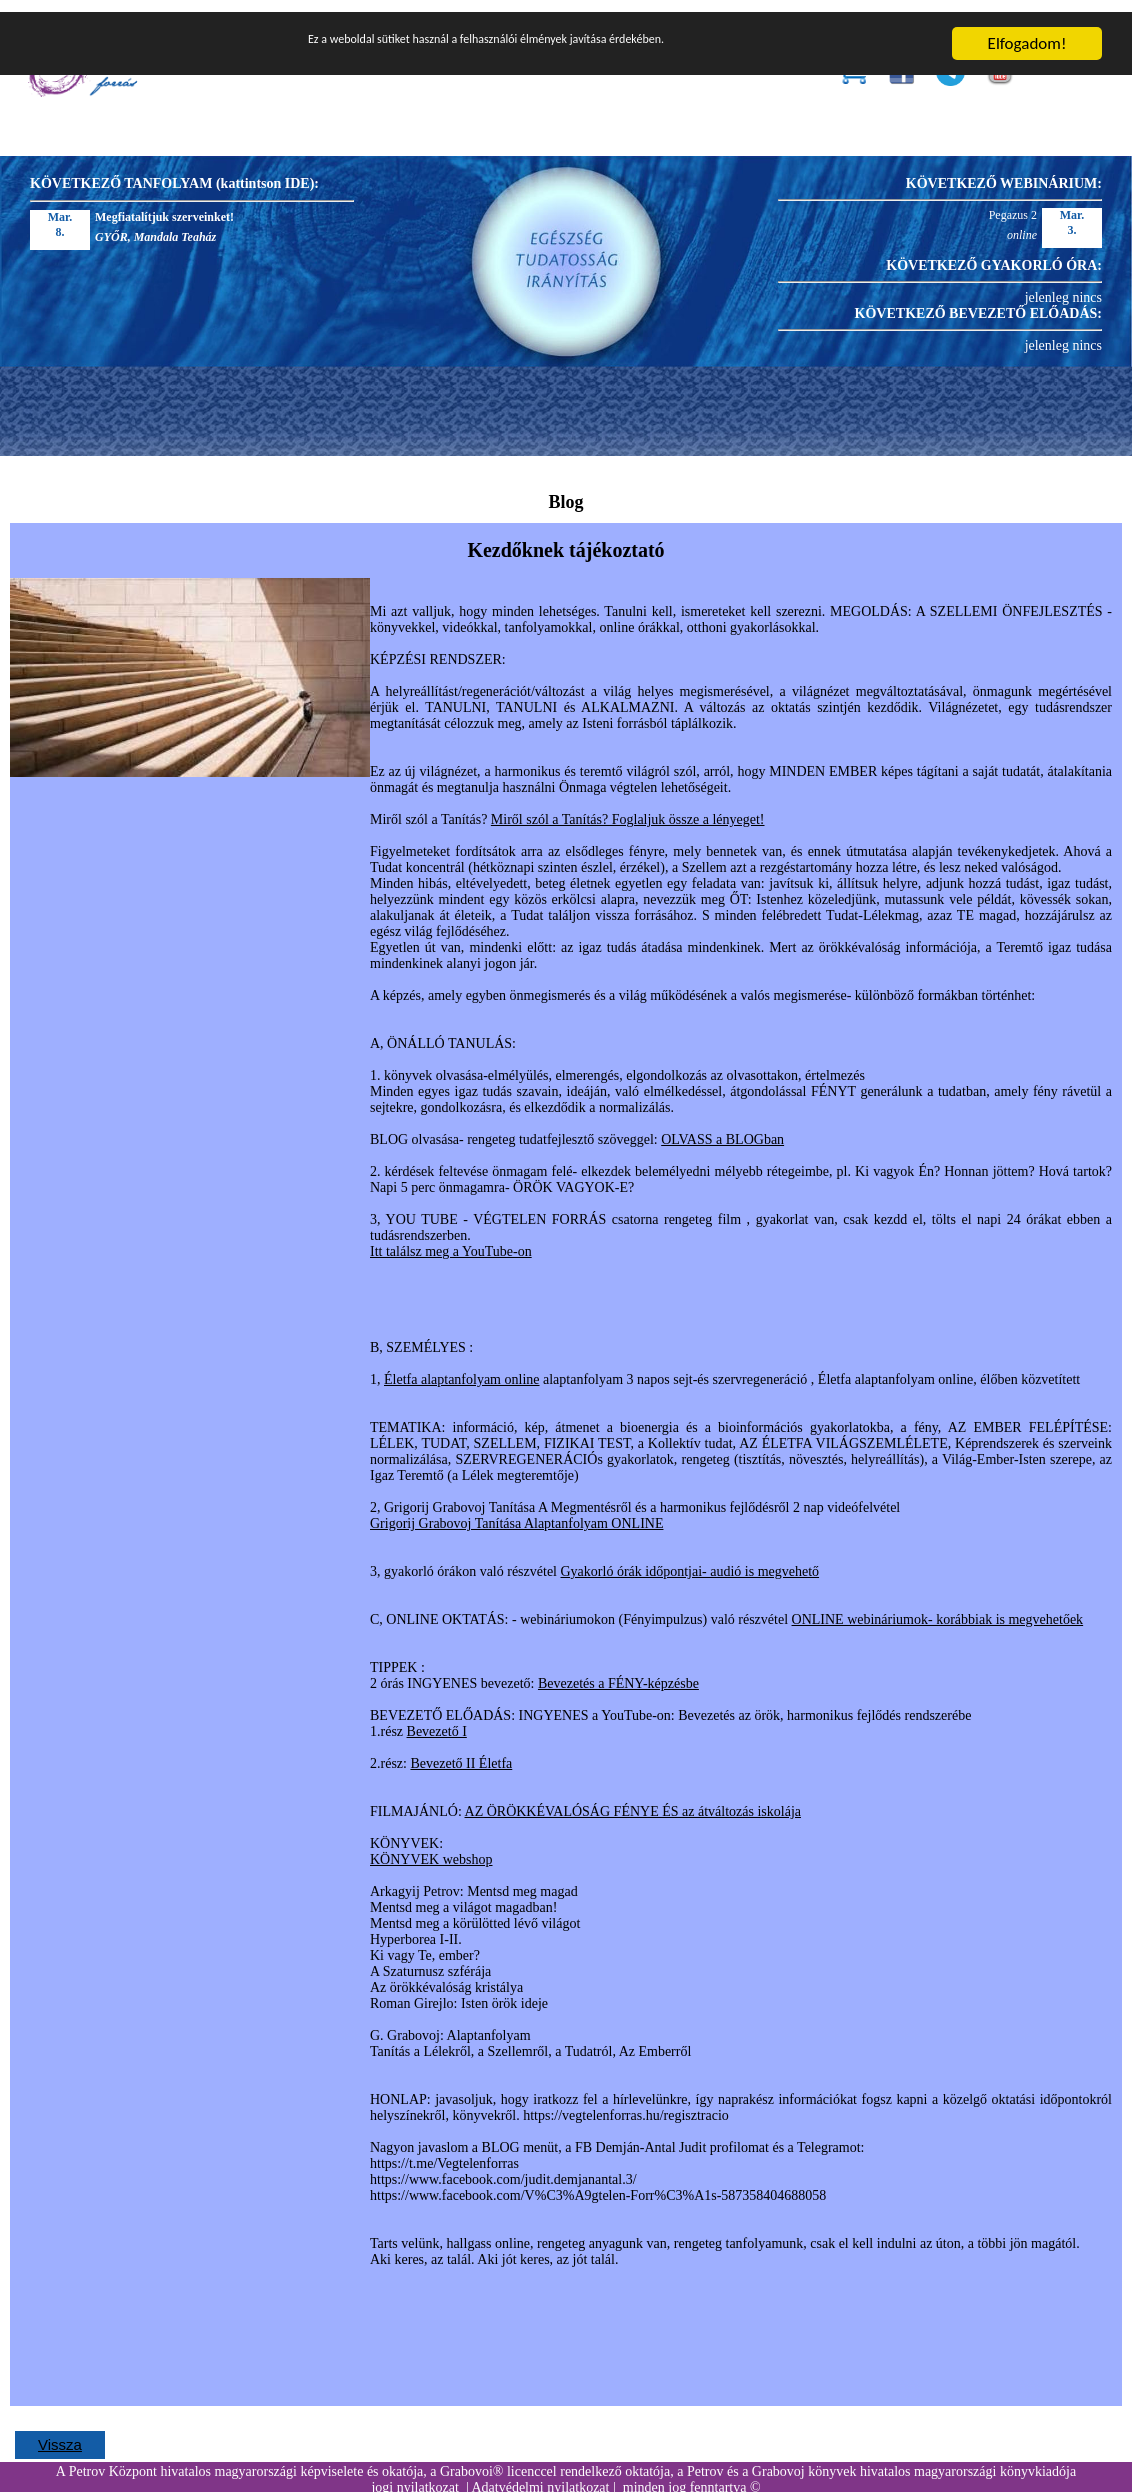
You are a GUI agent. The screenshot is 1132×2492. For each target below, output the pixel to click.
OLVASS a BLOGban (722, 1127)
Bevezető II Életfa (461, 1751)
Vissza (60, 2432)
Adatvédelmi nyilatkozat (540, 2475)
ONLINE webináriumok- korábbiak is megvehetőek (938, 1607)
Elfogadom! (1027, 31)
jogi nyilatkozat (414, 2475)
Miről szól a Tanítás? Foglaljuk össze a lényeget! (628, 807)
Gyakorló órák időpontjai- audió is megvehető (690, 1559)
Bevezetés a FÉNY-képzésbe (618, 1671)
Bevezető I (437, 1719)
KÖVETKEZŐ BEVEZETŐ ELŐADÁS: (978, 301)
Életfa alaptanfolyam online (462, 1367)
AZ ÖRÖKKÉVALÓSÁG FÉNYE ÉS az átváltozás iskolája (633, 1799)
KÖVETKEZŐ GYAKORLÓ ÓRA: (994, 253)
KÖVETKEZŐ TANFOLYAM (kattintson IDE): (174, 171)
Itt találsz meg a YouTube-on (451, 1239)
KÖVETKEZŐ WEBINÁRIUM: (1004, 171)
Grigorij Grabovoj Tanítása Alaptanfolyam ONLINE (516, 1511)
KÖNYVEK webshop (431, 1847)
